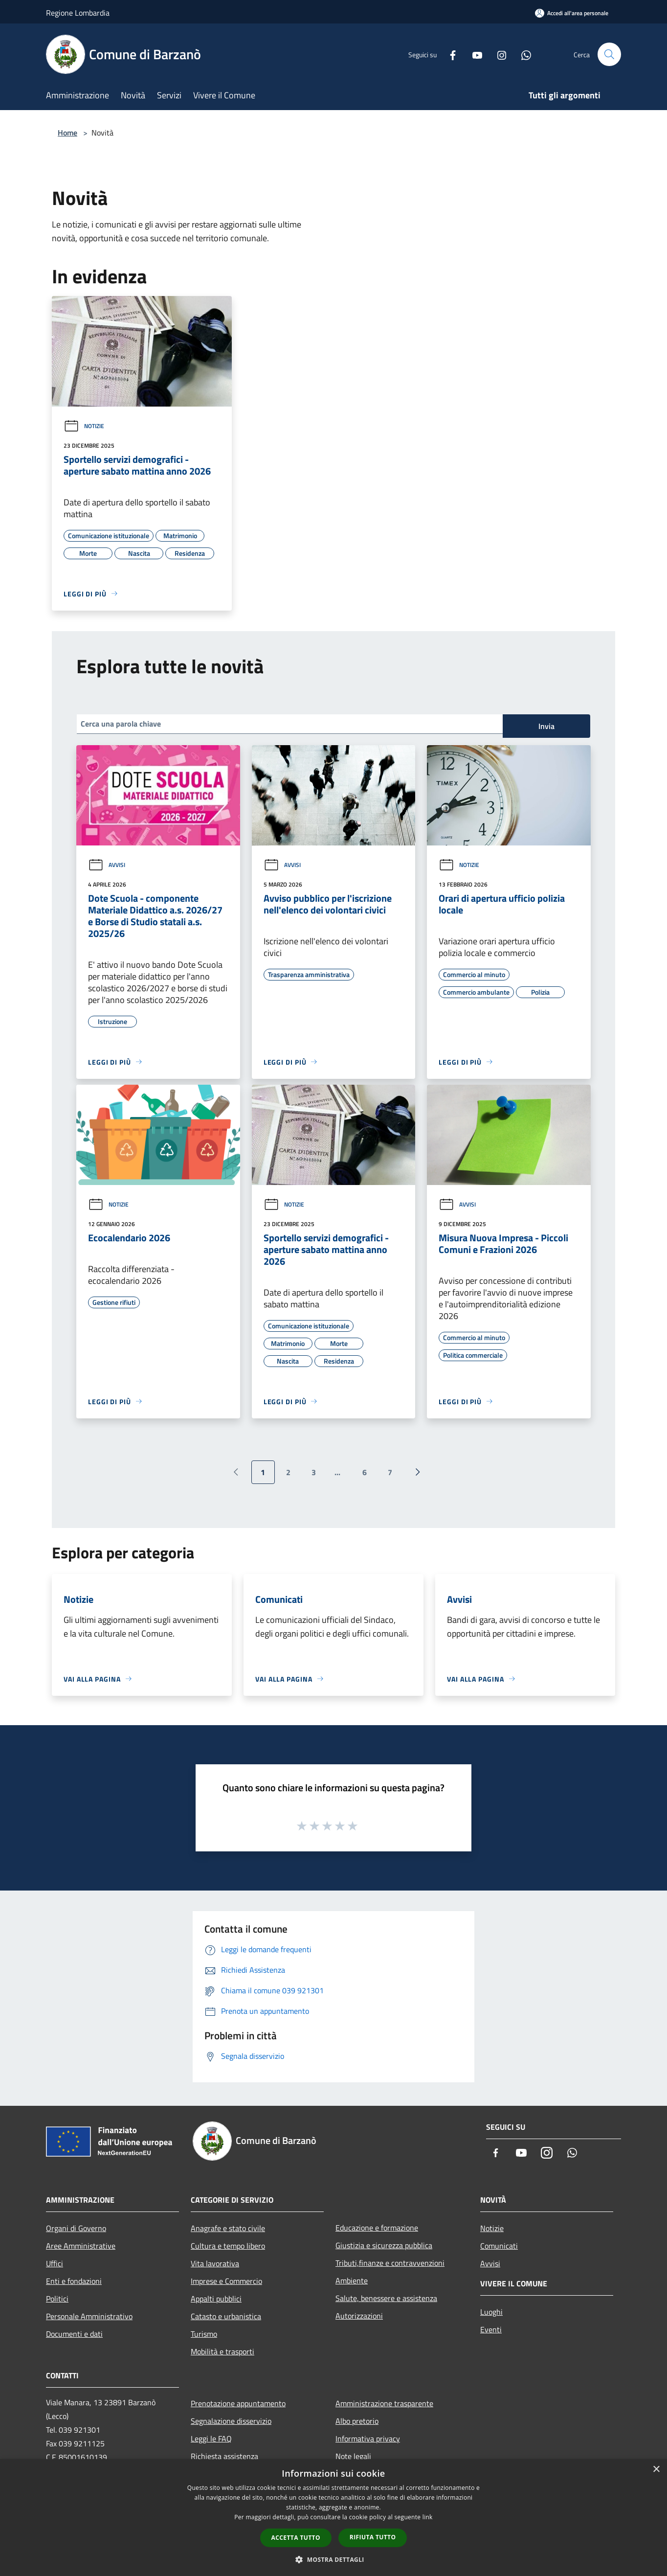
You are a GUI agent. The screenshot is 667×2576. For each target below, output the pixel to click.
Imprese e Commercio (226, 2281)
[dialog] (333, 2517)
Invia (546, 726)
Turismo (204, 2334)
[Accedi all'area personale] (571, 12)
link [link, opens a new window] (427, 2517)
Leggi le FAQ (211, 2438)
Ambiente (351, 2280)
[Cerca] (609, 54)
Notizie (84, 426)
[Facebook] (449, 54)
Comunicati (499, 2246)
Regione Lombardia (78, 13)
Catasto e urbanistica (226, 2316)
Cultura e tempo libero (228, 2246)
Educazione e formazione (376, 2228)
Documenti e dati (74, 2334)
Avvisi (106, 864)
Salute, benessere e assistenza (386, 2298)
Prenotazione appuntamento (238, 2403)
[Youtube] (473, 54)
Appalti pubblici (216, 2298)
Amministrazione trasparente (384, 2403)
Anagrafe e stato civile (228, 2228)
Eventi (491, 2329)
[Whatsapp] (522, 54)
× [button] (656, 2469)
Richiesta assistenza (224, 2456)
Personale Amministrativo (89, 2316)
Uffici (54, 2263)
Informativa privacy (367, 2438)
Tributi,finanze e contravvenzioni (390, 2263)
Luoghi (491, 2312)
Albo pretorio (356, 2421)
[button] (333, 2559)
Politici (57, 2298)
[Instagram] (498, 54)
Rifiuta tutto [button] (373, 2537)
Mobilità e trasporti (222, 2351)
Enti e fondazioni (74, 2281)
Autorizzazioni (359, 2316)
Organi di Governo (76, 2228)
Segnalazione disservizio (231, 2421)
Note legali (353, 2456)
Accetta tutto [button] (295, 2537)
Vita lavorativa (215, 2263)
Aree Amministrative (80, 2246)
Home (67, 132)
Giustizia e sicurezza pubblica (383, 2245)
